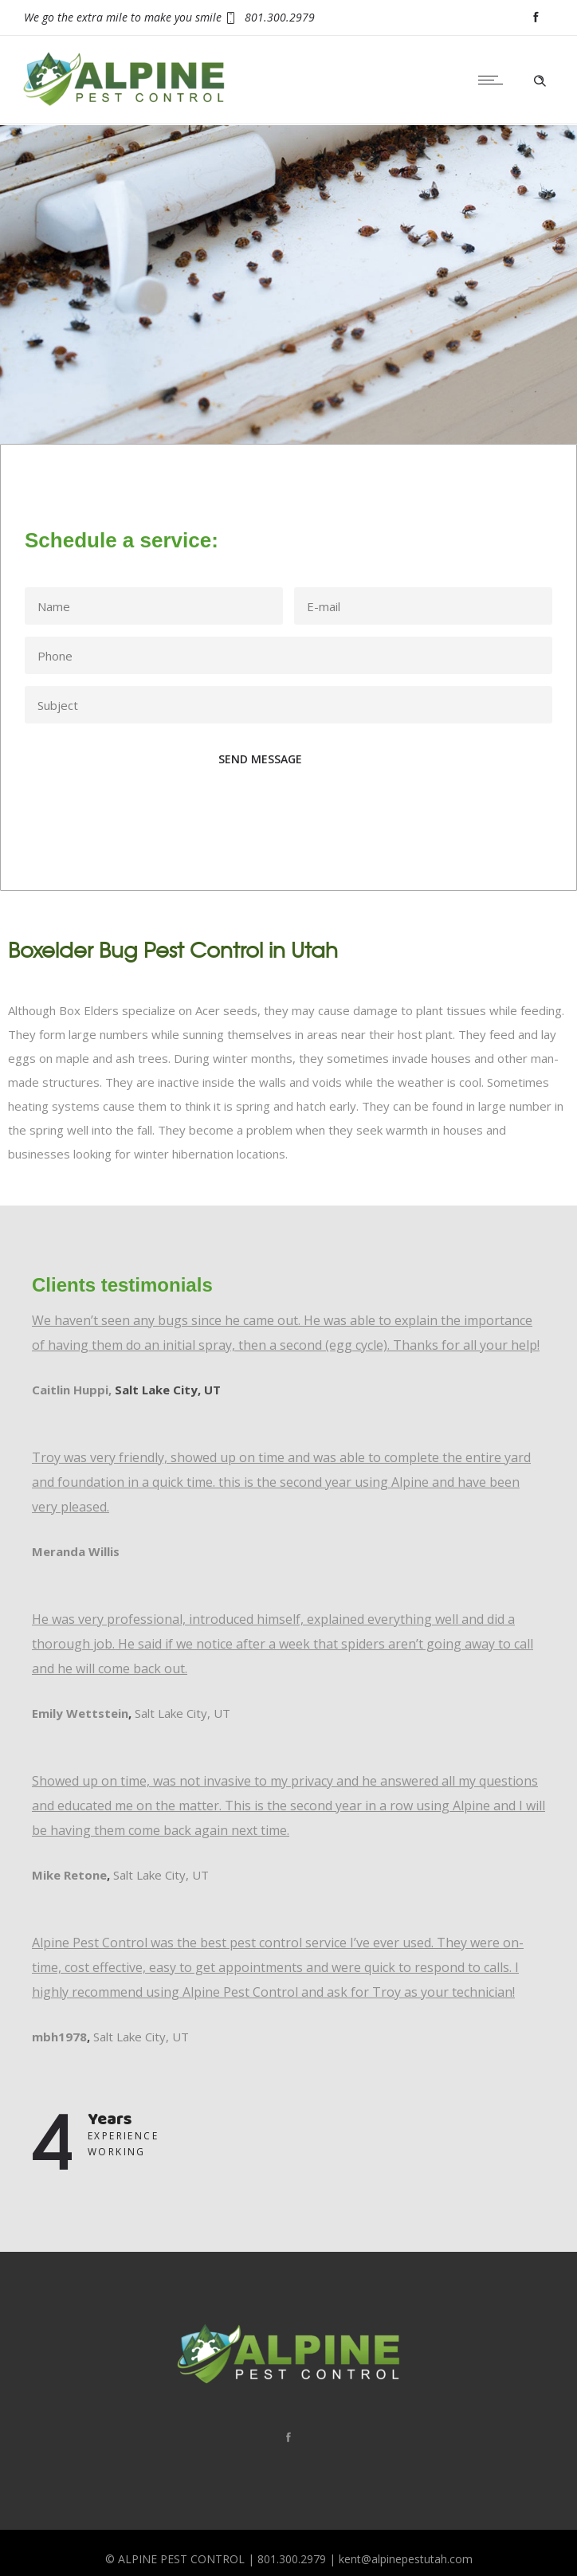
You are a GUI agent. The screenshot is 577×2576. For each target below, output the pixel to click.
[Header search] (539, 79)
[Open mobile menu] (494, 80)
